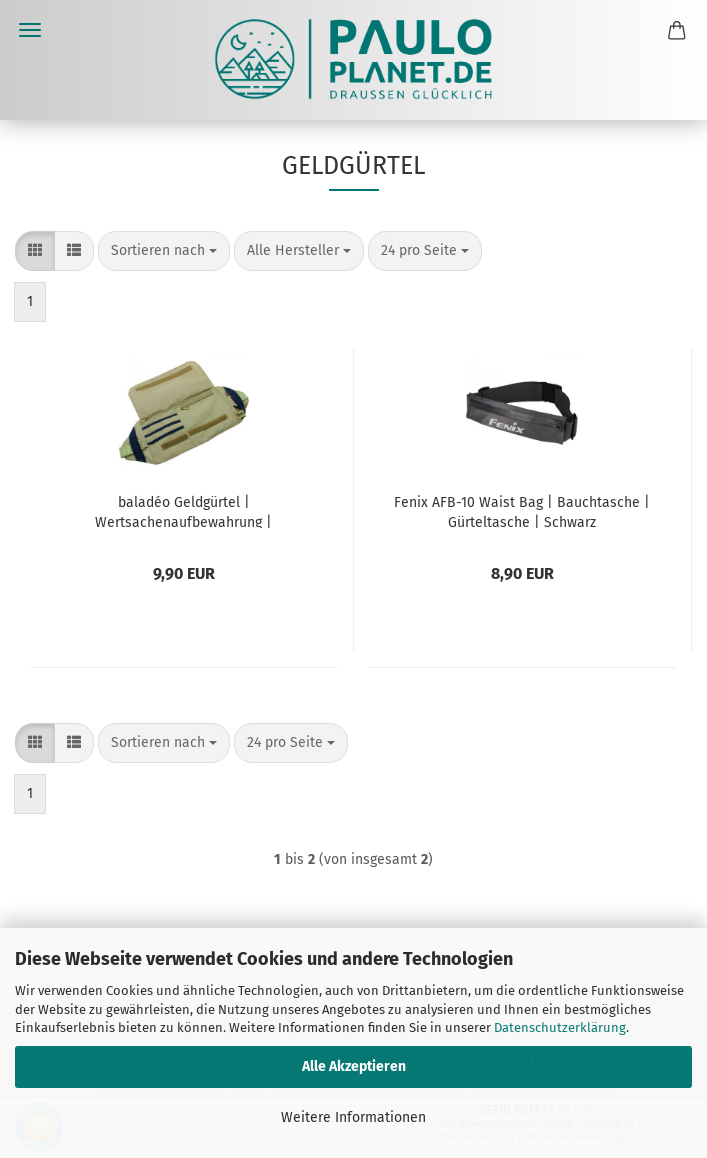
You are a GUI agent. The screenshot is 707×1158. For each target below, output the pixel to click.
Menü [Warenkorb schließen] (30, 30)
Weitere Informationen (353, 1117)
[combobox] (164, 251)
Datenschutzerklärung (560, 1027)
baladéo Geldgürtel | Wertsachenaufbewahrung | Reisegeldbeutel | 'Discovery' (183, 511)
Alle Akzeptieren (354, 1066)
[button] (35, 251)
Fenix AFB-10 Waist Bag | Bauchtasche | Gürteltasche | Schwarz (522, 511)
